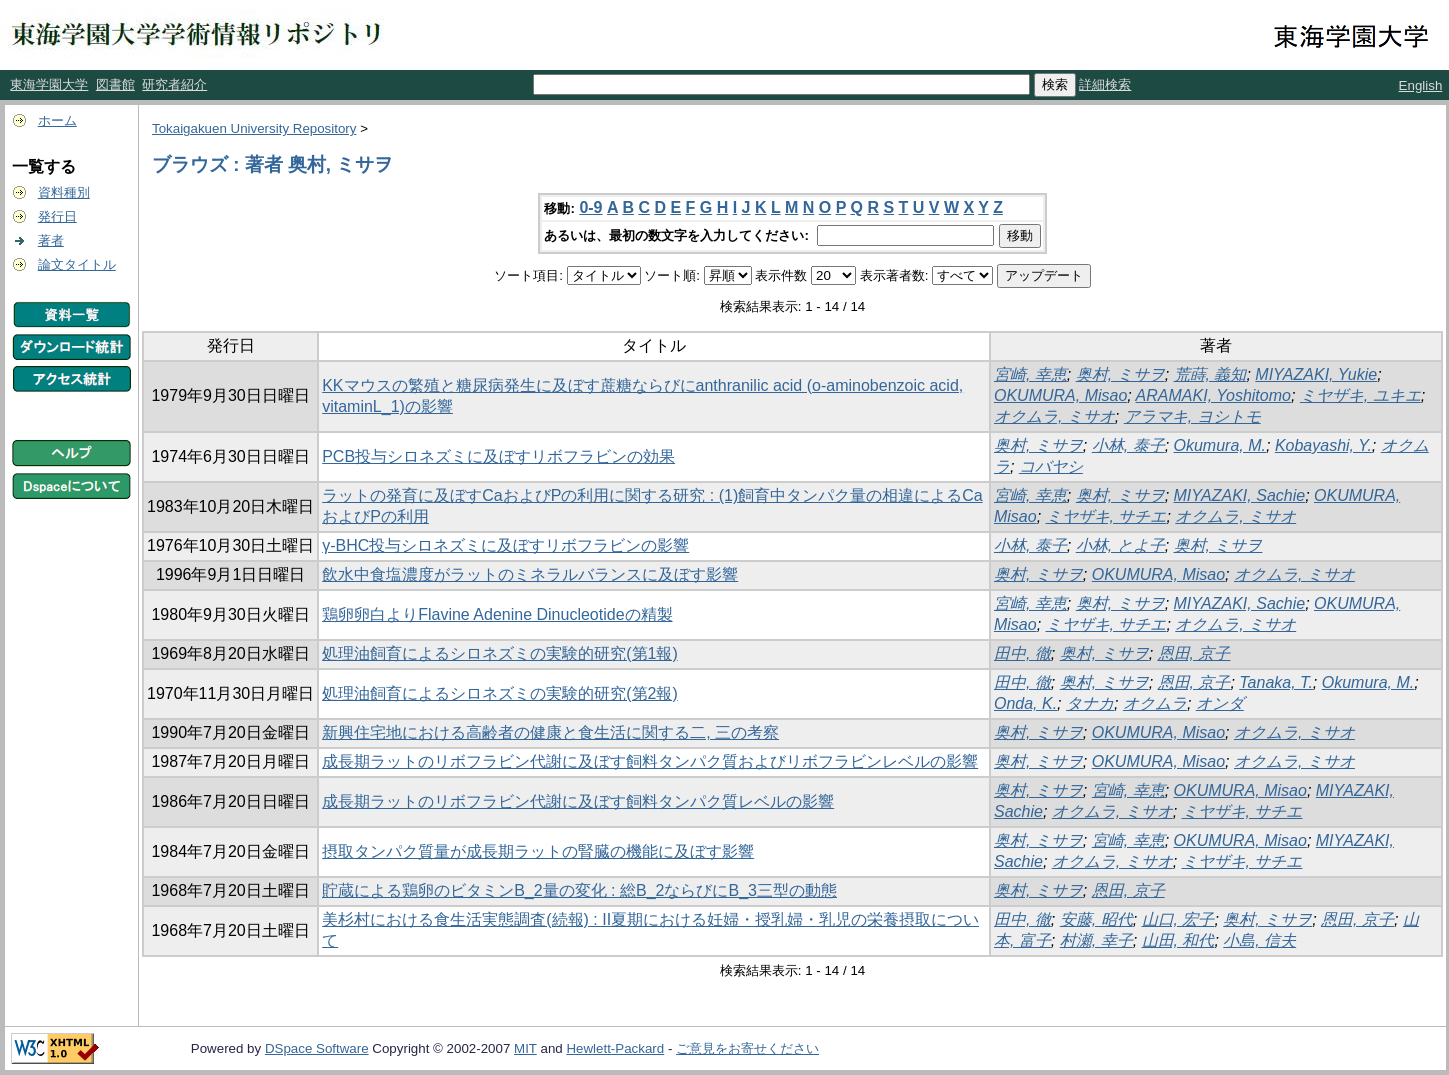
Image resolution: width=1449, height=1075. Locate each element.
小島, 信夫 (1259, 940)
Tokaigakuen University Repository (254, 128)
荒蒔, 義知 (1210, 374)
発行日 (57, 216)
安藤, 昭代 (1096, 919)
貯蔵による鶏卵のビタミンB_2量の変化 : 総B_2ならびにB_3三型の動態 (579, 890)
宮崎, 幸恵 (1030, 374)
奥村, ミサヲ (1120, 374)
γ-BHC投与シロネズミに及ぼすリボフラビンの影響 (505, 545)
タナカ (1090, 703)
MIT (525, 1048)
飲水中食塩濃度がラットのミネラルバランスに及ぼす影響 (530, 574)
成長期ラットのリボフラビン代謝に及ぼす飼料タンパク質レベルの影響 (578, 801)
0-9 (590, 207)
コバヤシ (1051, 466)
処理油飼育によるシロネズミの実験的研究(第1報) (500, 653)
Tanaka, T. (1276, 682)
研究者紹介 (174, 84)
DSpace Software (317, 1048)
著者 (51, 240)
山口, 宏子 (1178, 919)
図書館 (115, 84)
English (1421, 85)
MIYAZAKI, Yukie (1316, 374)
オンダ (1220, 703)
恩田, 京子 (1194, 653)
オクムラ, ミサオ (1054, 416)
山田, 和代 (1178, 940)
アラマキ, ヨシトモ (1192, 416)
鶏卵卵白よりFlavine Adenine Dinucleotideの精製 (497, 614)
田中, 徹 (1022, 653)
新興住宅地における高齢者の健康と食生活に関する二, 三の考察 (550, 732)
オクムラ (1155, 703)
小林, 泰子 (1128, 445)
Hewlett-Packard (615, 1048)
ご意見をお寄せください (747, 1048)
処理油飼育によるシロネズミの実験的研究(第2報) (500, 693)
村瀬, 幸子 (1096, 940)
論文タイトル (77, 264)
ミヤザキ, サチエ (1106, 516)
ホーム (57, 120)
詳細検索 (1105, 84)
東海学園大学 (49, 84)
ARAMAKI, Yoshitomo (1213, 395)
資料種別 (64, 192)
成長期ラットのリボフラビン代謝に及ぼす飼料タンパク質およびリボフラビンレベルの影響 (650, 761)
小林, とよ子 (1120, 545)
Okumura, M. (1220, 445)
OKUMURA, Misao (1060, 395)
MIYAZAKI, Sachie (1240, 495)
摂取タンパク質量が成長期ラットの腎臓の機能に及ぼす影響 (538, 851)
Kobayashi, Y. (1323, 445)
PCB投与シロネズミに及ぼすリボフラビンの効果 (498, 456)
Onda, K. (1025, 703)
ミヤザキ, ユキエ (1360, 395)
